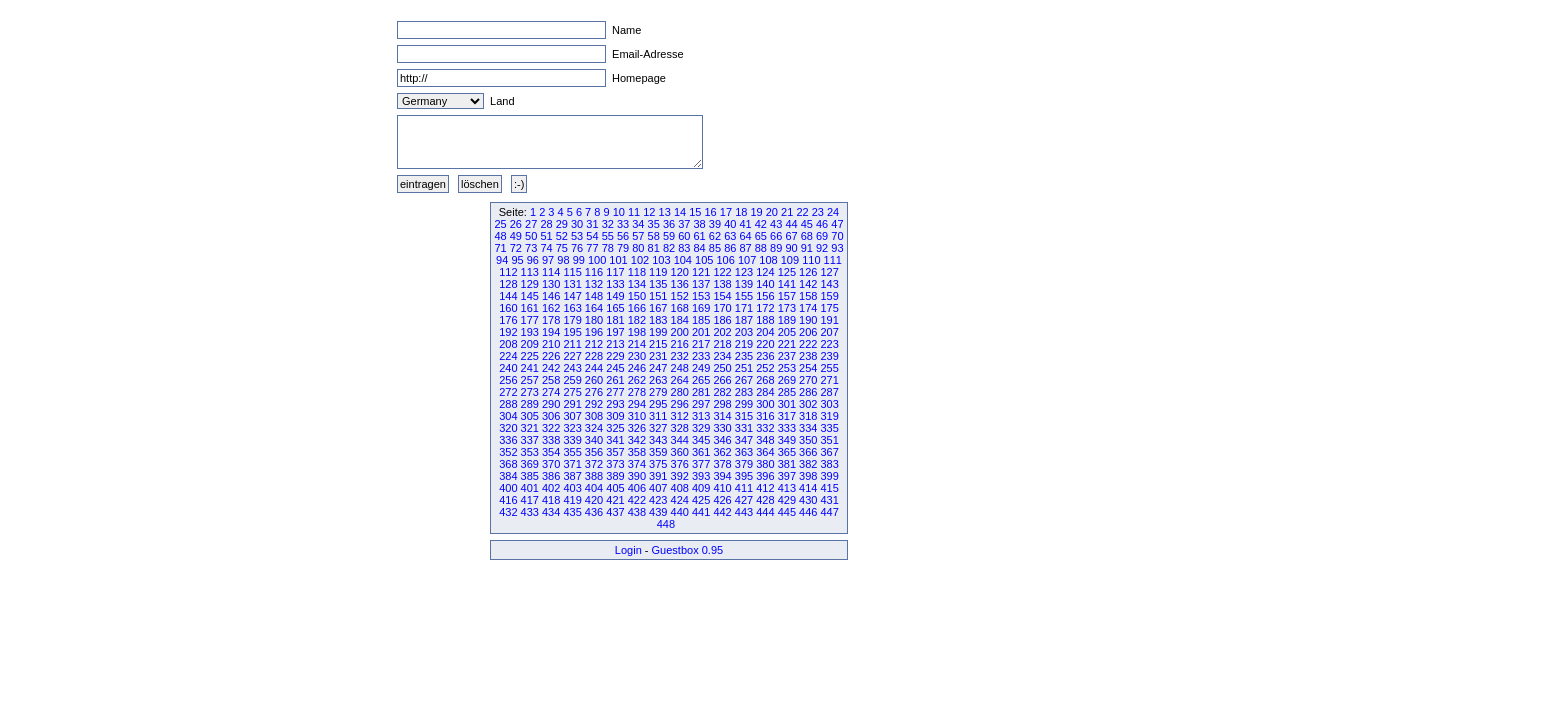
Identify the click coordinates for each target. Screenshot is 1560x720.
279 (658, 392)
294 (637, 404)
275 (572, 392)
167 (658, 308)
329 (701, 428)
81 (654, 248)
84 (700, 248)
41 (745, 224)
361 (701, 452)
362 (722, 452)
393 (701, 476)
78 (608, 248)
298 (722, 404)
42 (761, 224)
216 (680, 344)
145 (530, 296)
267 (744, 380)
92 (822, 248)
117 (615, 272)
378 (722, 464)
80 (638, 248)
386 (551, 476)
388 (594, 476)
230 (637, 356)
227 (572, 356)
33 (623, 224)
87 (745, 248)
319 (829, 416)
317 (787, 416)
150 (637, 296)
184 (680, 320)
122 (722, 272)
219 (744, 344)
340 (594, 440)
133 (615, 284)
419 (572, 500)
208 (508, 344)
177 (530, 320)
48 (500, 236)
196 (594, 332)
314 (722, 416)
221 (787, 344)
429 (787, 500)
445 (787, 512)
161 (530, 308)
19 (756, 212)
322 (551, 428)
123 (744, 272)
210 (551, 344)
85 (715, 248)
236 (765, 356)
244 (594, 368)
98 (563, 260)
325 (615, 428)
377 (701, 464)
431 (829, 500)
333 (787, 428)
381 (787, 464)
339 (572, 440)
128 (508, 284)
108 (768, 260)
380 (765, 464)
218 (722, 344)
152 (680, 296)
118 (637, 272)
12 (649, 212)
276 (594, 392)
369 (530, 464)
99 (579, 260)
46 (822, 224)
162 (551, 308)
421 (615, 500)
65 (761, 236)
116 (594, 272)
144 (508, 296)
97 (548, 260)
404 (594, 488)
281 (701, 392)
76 (577, 248)
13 (665, 212)
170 (722, 308)
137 (701, 284)
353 (530, 452)
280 (680, 392)
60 (684, 236)
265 (701, 380)
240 (508, 368)
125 (787, 272)
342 (637, 440)
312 (680, 416)
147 (572, 296)
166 (637, 308)
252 (765, 368)
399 (829, 476)
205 (787, 332)
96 (533, 260)
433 (530, 512)
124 (765, 272)
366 (808, 452)
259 (572, 380)
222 (808, 344)
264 (680, 380)
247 (658, 368)
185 (701, 320)
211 (572, 344)
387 (572, 476)
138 (722, 284)
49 (516, 236)
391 (658, 476)
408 (680, 488)
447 (829, 512)
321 (530, 428)
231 (658, 356)
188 (765, 320)
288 (508, 404)
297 (701, 404)
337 (530, 440)
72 (516, 248)
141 (787, 284)
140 (765, 284)
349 (787, 440)
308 (594, 416)
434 (551, 512)
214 (637, 344)
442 (722, 512)
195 (572, 332)
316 (765, 416)
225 (530, 356)
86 (730, 248)
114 (551, 272)
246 (637, 368)
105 (704, 260)
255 (829, 368)
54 (592, 236)
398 (808, 476)
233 (701, 356)
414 (808, 488)
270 (808, 380)
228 (594, 356)
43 (776, 224)
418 (551, 500)
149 (615, 296)
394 (722, 476)
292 (594, 404)
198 (637, 332)
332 (765, 428)
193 (530, 332)
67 (791, 236)
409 (701, 488)
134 (637, 284)
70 (837, 236)
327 (658, 428)
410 (722, 488)
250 (722, 368)
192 (508, 332)
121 (701, 272)
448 (666, 524)
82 (669, 248)
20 (772, 212)
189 (787, 320)
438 (637, 512)
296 (680, 404)
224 (508, 356)
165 (615, 308)
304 (508, 416)
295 (658, 404)
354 (551, 452)
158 (808, 296)
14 (680, 212)
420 (594, 500)
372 (594, 464)
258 (551, 380)
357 (615, 452)
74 (546, 248)
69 (822, 236)
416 (508, 500)
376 (680, 464)
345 (701, 440)
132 (594, 284)
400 (508, 488)
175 (829, 308)
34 (638, 224)
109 (790, 260)
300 (765, 404)
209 (530, 344)
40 (730, 224)
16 (711, 212)
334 (808, 428)
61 (700, 236)
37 (684, 224)
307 (572, 416)
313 (701, 416)
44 (791, 224)
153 (701, 296)
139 (744, 284)
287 (829, 392)
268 (765, 380)
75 (562, 248)
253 (787, 368)
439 (658, 512)
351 (829, 440)
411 (744, 488)
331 (744, 428)
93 (837, 248)
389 (615, 476)
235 (744, 356)
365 (787, 452)
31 (592, 224)
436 (594, 512)
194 (551, 332)
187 (744, 320)
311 (658, 416)
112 (508, 272)
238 (808, 356)
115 (572, 272)
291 (572, 404)
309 (615, 416)
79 (623, 248)
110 (811, 260)
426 (722, 500)
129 (530, 284)
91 (807, 248)
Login (628, 550)
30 (577, 224)
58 (654, 236)
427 (744, 500)
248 (680, 368)
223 (829, 344)
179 (572, 320)
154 (722, 296)
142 (808, 284)
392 (680, 476)
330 (722, 428)
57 (638, 236)
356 (594, 452)
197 (615, 332)
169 (701, 308)
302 (808, 404)
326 (637, 428)
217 (701, 344)
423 (658, 500)
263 (658, 380)
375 (658, 464)
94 (502, 260)
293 (615, 404)
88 (761, 248)
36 (669, 224)
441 (701, 512)
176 (508, 320)
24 (833, 212)
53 (577, 236)
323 (572, 428)
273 (530, 392)
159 (829, 296)
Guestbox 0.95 (688, 550)
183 (658, 320)
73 (531, 248)
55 (608, 236)
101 (618, 260)
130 (551, 284)
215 (658, 344)
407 (658, 488)
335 (829, 428)
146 (551, 296)
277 (615, 392)
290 (551, 404)
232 (680, 356)
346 (722, 440)
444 (765, 512)
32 (608, 224)
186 (722, 320)
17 (726, 212)
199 (658, 332)
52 (562, 236)
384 (508, 476)
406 (637, 488)
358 (637, 452)
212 (594, 344)
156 (765, 296)
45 (807, 224)
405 (615, 488)
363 (744, 452)
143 (829, 284)
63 (730, 236)
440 (680, 512)
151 (658, 296)
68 (807, 236)
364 (765, 452)
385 (530, 476)
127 (829, 272)
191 (829, 320)
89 (776, 248)
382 (808, 464)
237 (787, 356)
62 (715, 236)
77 (592, 248)
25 (500, 224)
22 (802, 212)
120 (680, 272)
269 (787, 380)
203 (744, 332)
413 (787, 488)
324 (594, 428)
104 (683, 260)
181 (615, 320)
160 (508, 308)
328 (680, 428)
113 (530, 272)
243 (572, 368)
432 (508, 512)
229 (615, 356)
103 (661, 260)
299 (744, 404)
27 (531, 224)
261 (615, 380)
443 (744, 512)
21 (787, 212)
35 (654, 224)
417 (530, 500)
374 (637, 464)
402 (551, 488)
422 (637, 500)
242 (551, 368)
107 (747, 260)
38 (700, 224)
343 (658, 440)
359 (658, 452)
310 (637, 416)
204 (765, 332)
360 (680, 452)
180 (594, 320)
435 (572, 512)
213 (615, 344)
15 (695, 212)
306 (551, 416)
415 (829, 488)
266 (722, 380)
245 (615, 368)
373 (615, 464)
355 (572, 452)
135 (658, 284)
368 (508, 464)
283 (744, 392)
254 (808, 368)
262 (637, 380)
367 (829, 452)
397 (787, 476)
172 (765, 308)
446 (808, 512)
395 (744, 476)
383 (829, 464)
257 (530, 380)
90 (791, 248)
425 (701, 500)
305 (530, 416)
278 (637, 392)
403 (572, 488)
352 (508, 452)
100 (597, 260)
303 (829, 404)
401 (530, 488)
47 (837, 224)
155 (744, 296)
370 (551, 464)
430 (808, 500)
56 (623, 236)
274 (551, 392)
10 (619, 212)
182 (637, 320)
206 (808, 332)
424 (680, 500)
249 (701, 368)
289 (530, 404)
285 (787, 392)
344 (680, 440)
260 (594, 380)
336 (508, 440)
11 (634, 212)
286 (808, 392)
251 (744, 368)
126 (808, 272)
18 (741, 212)
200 (680, 332)
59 (669, 236)
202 (722, 332)
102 (640, 260)
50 (531, 236)
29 (562, 224)
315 (744, 416)
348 (765, 440)
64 (745, 236)
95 (517, 260)
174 (808, 308)
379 (744, 464)
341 (615, 440)
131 (572, 284)
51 (546, 236)
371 (572, 464)
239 (829, 356)
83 (684, 248)
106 (725, 260)
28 (546, 224)
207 (829, 332)
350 (808, 440)
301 (787, 404)
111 (833, 260)
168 (680, 308)
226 (551, 356)
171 (744, 308)
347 (744, 440)
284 (765, 392)
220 (765, 344)
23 (818, 212)
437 (615, 512)
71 (500, 248)
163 (572, 308)
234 (722, 356)
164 (594, 308)
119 (658, 272)
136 (680, 284)
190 (808, 320)
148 (594, 296)
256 (508, 380)
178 (551, 320)
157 (787, 296)
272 (508, 392)
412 (765, 488)
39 (715, 224)
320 (508, 428)
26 (516, 224)
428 (765, 500)
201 (701, 332)
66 (776, 236)
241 (530, 368)
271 (829, 380)
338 (551, 440)
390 (637, 476)
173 (787, 308)
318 (808, 416)
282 (722, 392)
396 (765, 476)
